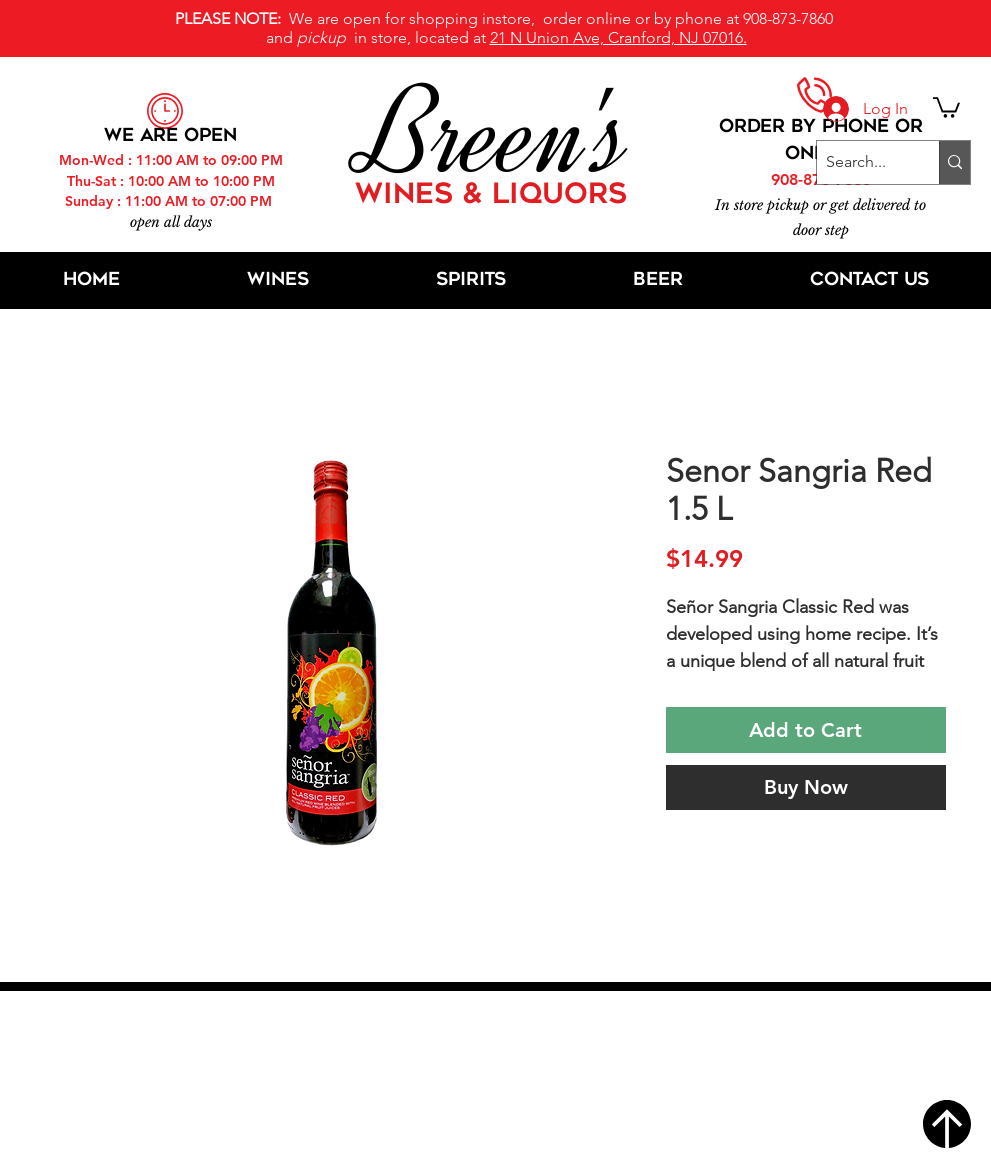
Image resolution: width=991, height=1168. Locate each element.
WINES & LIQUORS (491, 196)
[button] (946, 106)
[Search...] (861, 162)
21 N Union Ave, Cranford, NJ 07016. (618, 37)
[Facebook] (454, 1097)
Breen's (496, 135)
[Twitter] (503, 1097)
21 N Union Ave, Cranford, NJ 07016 (506, 1037)
